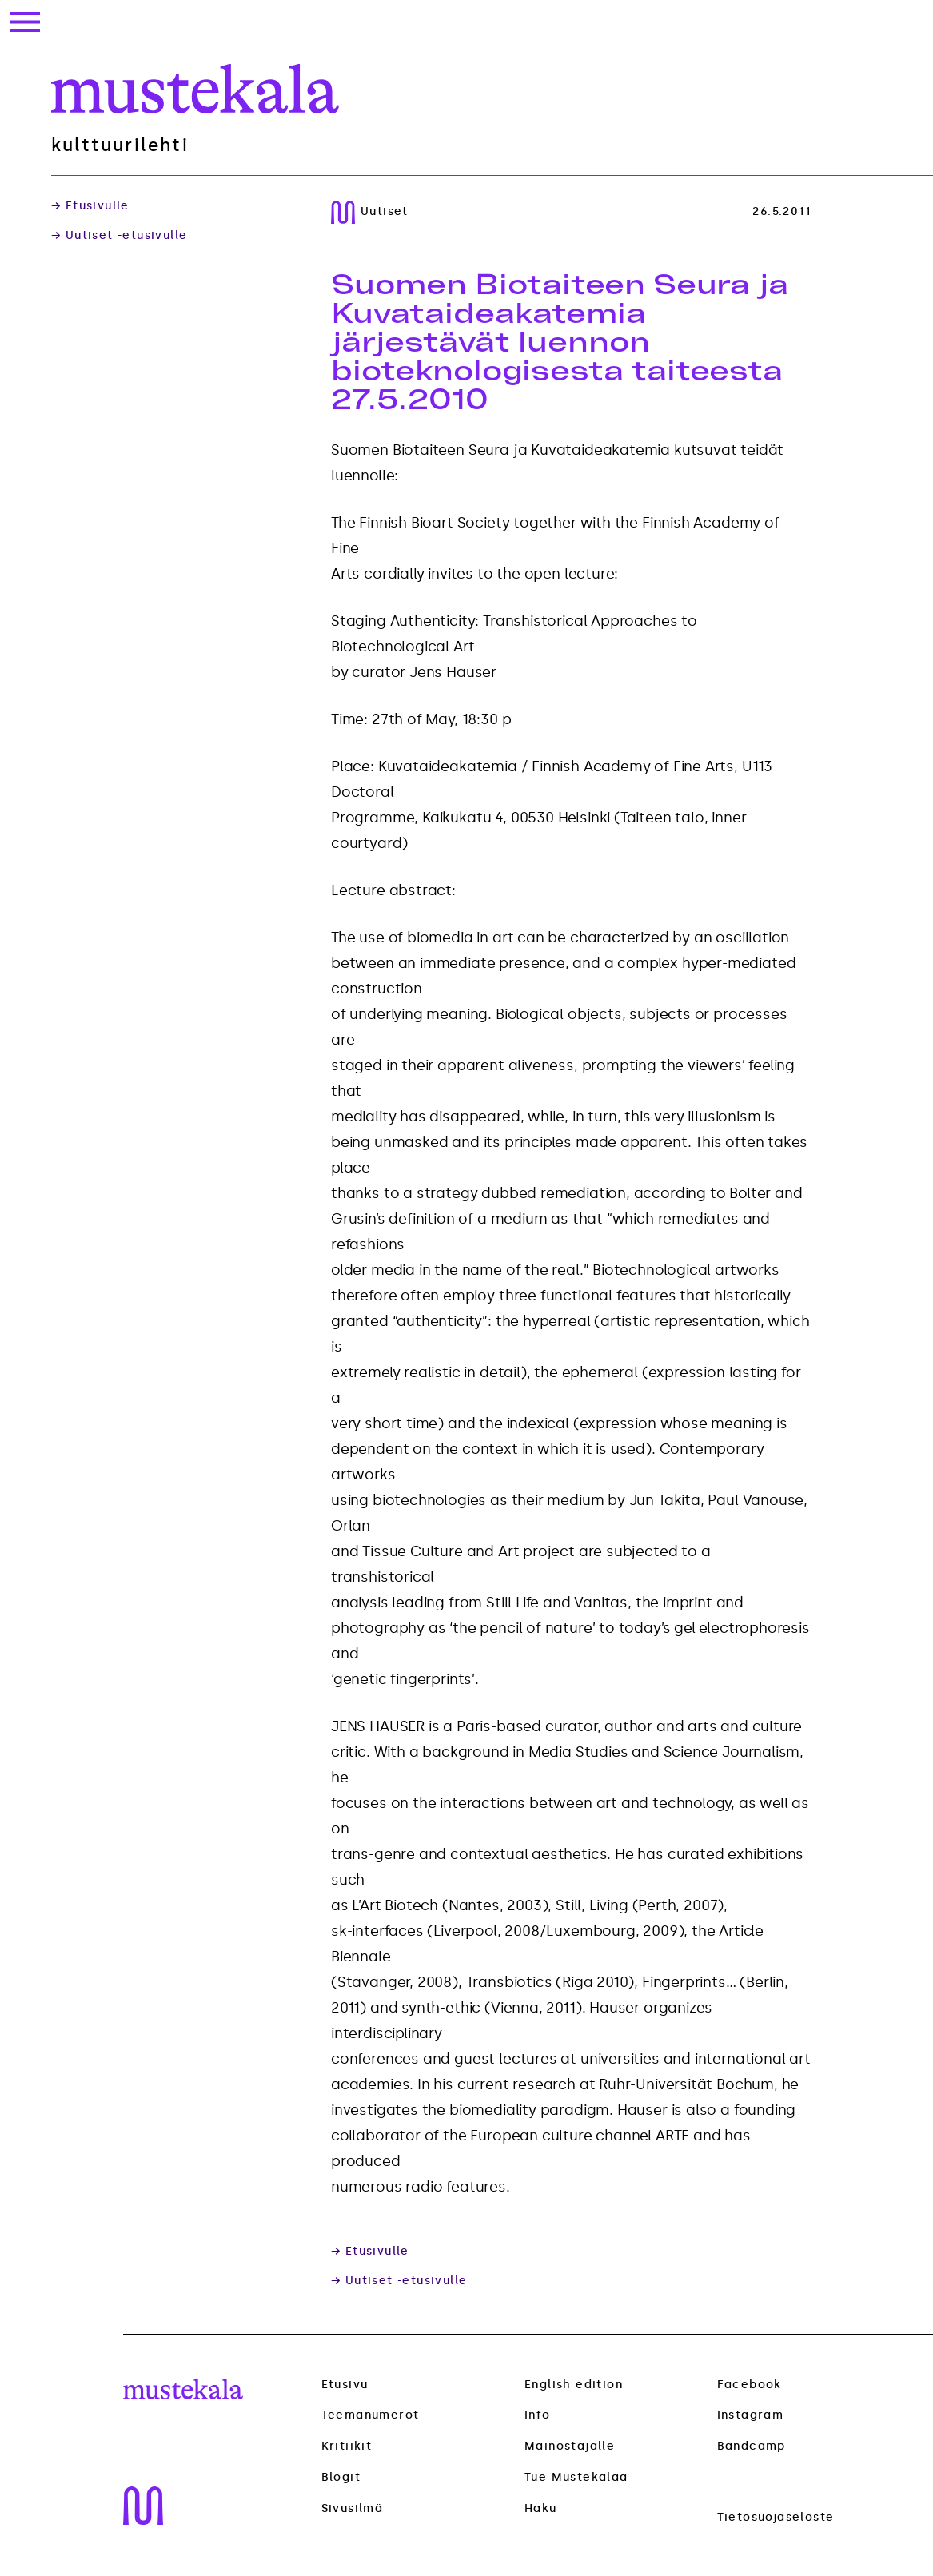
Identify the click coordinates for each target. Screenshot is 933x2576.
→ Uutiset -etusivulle (119, 235)
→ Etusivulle (90, 206)
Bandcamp (751, 2446)
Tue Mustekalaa (576, 2477)
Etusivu (345, 2384)
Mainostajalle (569, 2446)
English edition (573, 2384)
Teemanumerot (370, 2415)
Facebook (749, 2384)
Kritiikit (347, 2446)
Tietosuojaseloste (776, 2517)
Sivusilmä (352, 2508)
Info (537, 2415)
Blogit (341, 2477)
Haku (540, 2508)
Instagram (750, 2415)
